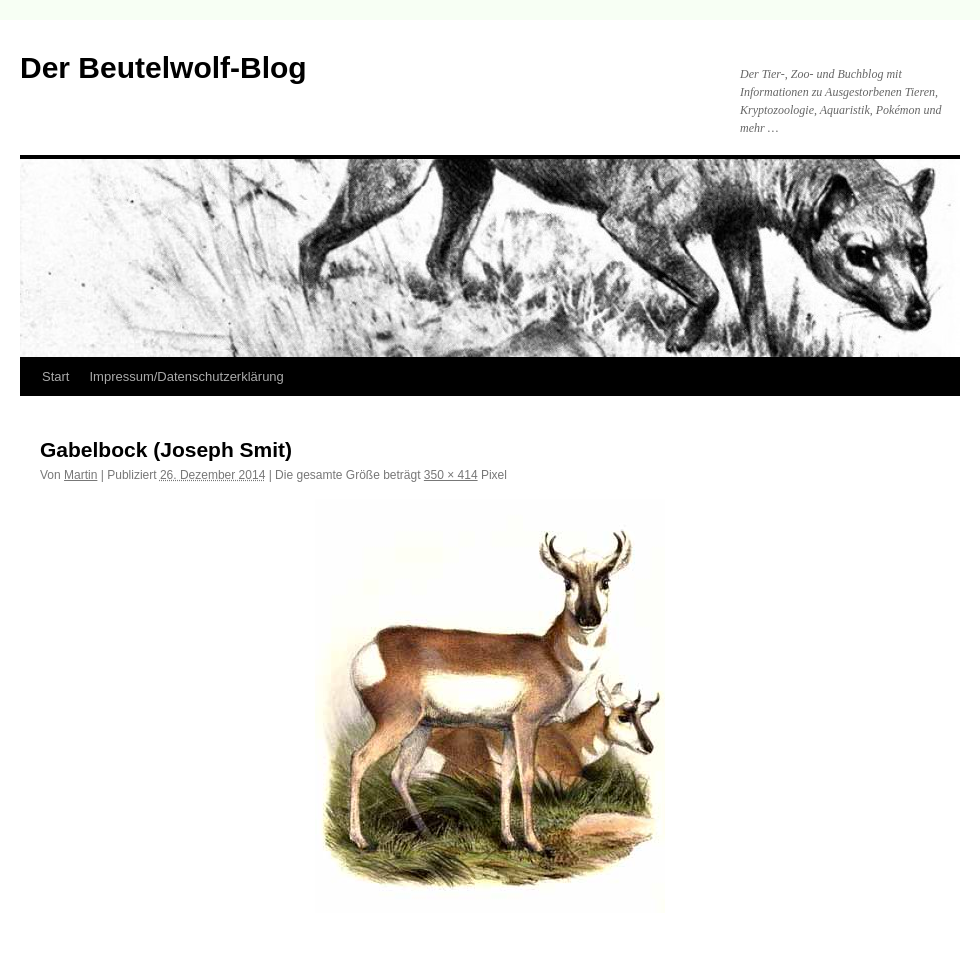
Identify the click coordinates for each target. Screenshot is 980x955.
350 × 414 (451, 475)
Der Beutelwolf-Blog (163, 67)
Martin (80, 475)
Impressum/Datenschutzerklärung (186, 376)
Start (55, 376)
